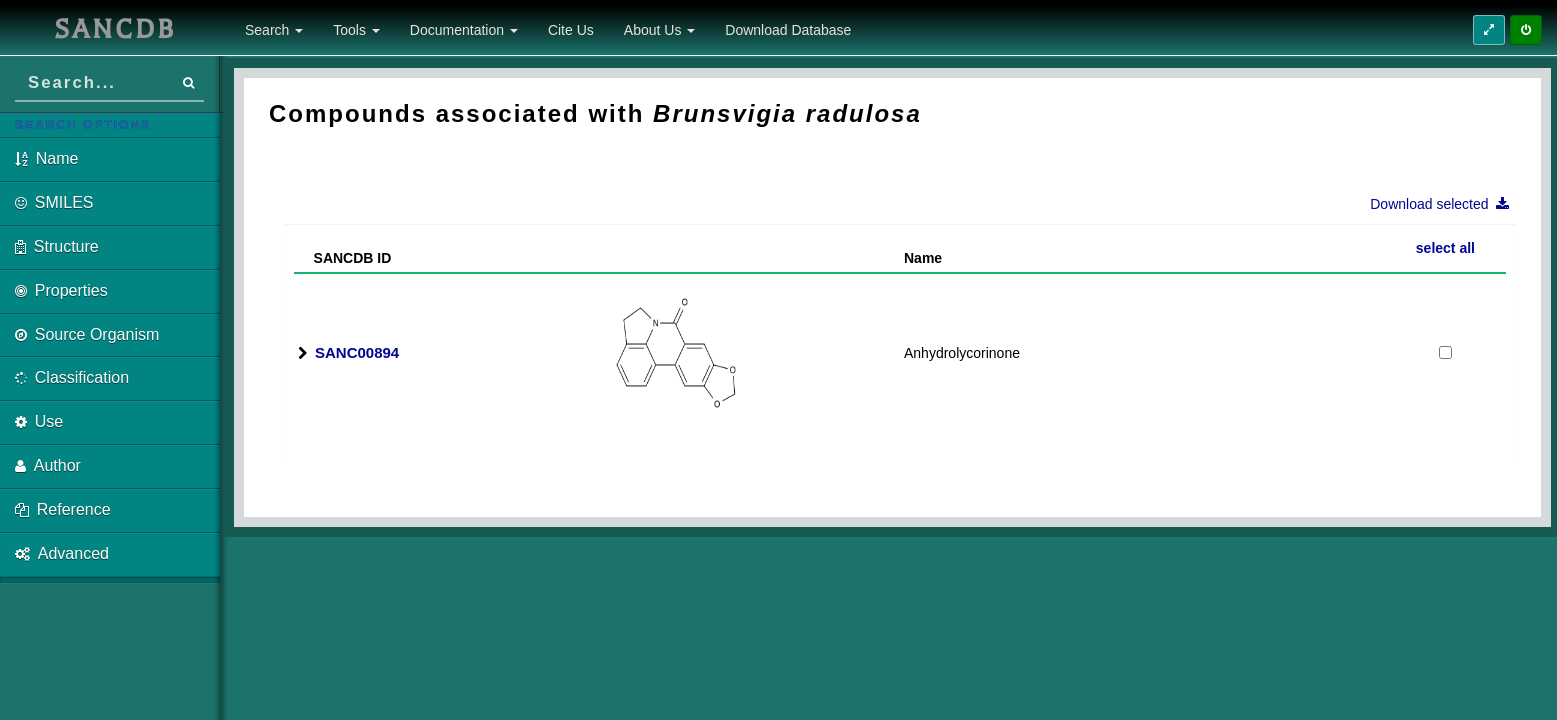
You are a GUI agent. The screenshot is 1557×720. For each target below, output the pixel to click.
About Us (659, 30)
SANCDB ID (344, 258)
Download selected (1445, 204)
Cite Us (571, 30)
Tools (356, 30)
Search (274, 30)
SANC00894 (357, 352)
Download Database (788, 30)
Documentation (464, 30)
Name (923, 258)
